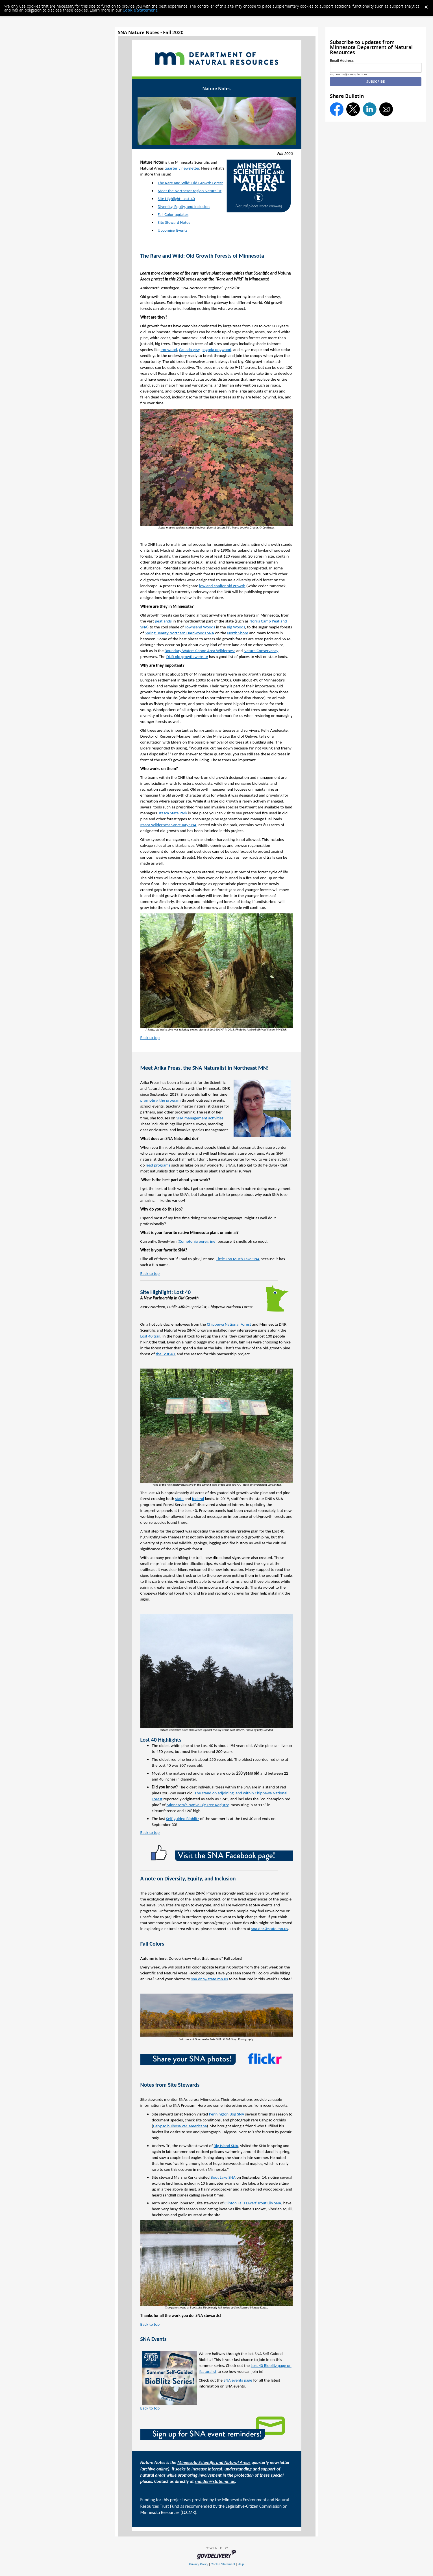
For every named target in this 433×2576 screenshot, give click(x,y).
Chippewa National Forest (229, 1324)
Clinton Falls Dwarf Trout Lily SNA (253, 2203)
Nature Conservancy (261, 650)
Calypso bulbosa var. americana (180, 2125)
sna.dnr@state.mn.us (269, 1928)
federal (198, 1498)
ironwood (168, 349)
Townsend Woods (200, 627)
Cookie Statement (140, 10)
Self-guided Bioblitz (182, 1818)
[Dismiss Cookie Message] (426, 5)
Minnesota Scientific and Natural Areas (214, 2462)
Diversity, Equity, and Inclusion (184, 206)
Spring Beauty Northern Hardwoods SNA (179, 632)
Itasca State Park (172, 812)
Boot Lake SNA (223, 2177)
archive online (155, 2469)
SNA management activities (199, 1118)
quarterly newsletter (182, 168)
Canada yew (189, 349)
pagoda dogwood (216, 349)
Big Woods (236, 627)
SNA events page (237, 2380)
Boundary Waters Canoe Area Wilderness (200, 650)
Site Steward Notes (174, 222)
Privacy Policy (198, 2564)
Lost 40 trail (150, 1336)
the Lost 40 (165, 1353)
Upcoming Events (172, 230)
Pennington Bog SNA (226, 2114)
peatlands (163, 621)
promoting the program (160, 1100)
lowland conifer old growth (222, 585)
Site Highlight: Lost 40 (176, 198)
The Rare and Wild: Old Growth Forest (190, 182)
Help (241, 2564)
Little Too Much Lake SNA (238, 1258)
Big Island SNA (226, 2145)
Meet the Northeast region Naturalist (189, 190)
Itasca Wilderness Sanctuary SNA (168, 824)
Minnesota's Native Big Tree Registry (197, 1804)
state (179, 1498)
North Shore (237, 632)
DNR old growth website (187, 656)
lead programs (158, 1165)
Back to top (150, 1037)
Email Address (342, 61)
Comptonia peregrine (197, 1241)
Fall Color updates (173, 214)
